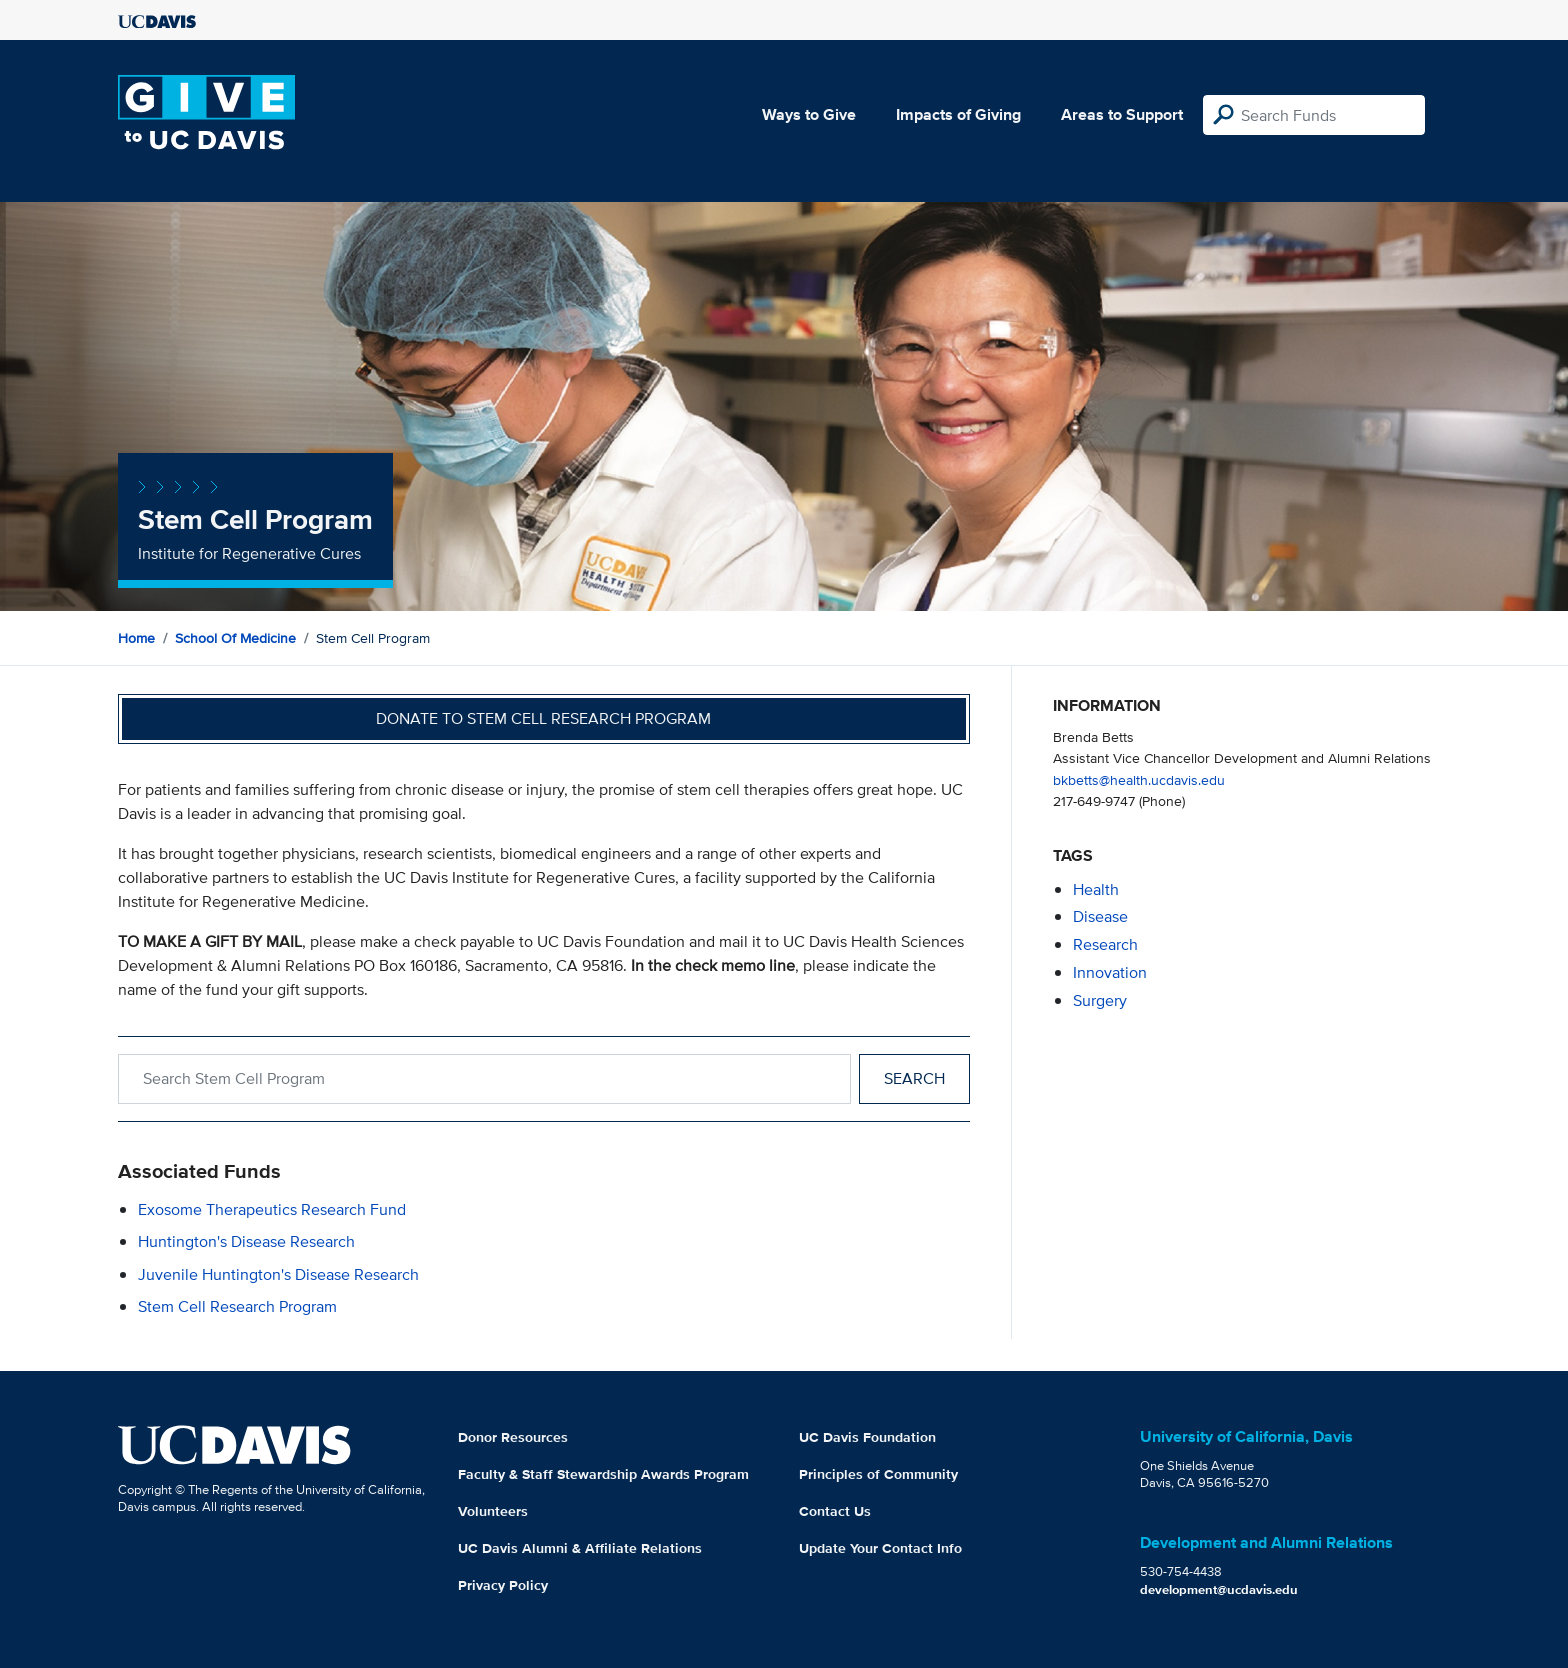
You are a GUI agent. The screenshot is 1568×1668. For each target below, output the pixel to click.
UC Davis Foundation (867, 1437)
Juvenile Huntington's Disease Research (278, 1274)
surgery (1100, 1000)
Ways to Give (809, 114)
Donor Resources (513, 1437)
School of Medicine (235, 638)
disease (1100, 916)
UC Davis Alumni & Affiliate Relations (580, 1548)
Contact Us (835, 1511)
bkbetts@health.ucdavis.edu (1139, 779)
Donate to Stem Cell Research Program (543, 718)
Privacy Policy (503, 1585)
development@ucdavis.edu (1219, 1589)
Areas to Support (1122, 114)
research (1105, 944)
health (1096, 889)
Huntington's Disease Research (246, 1241)
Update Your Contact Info (880, 1548)
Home (136, 638)
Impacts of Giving (958, 114)
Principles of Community (878, 1474)
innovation (1110, 972)
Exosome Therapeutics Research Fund (272, 1209)
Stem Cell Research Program (237, 1306)
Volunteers (493, 1511)
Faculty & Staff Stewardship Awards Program (603, 1474)
